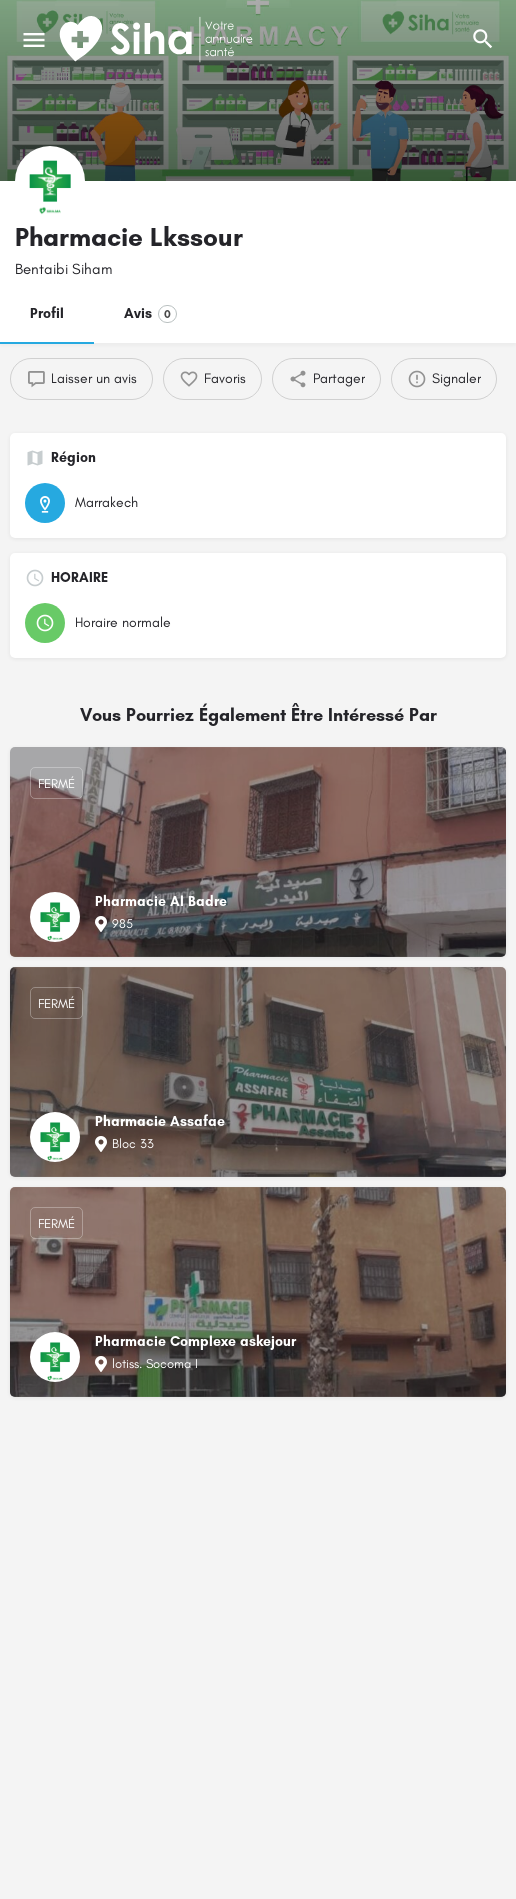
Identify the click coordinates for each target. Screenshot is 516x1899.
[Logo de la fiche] (50, 181)
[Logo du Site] (158, 40)
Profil (47, 313)
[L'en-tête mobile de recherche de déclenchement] (483, 39)
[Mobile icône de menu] (34, 40)
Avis (150, 314)
